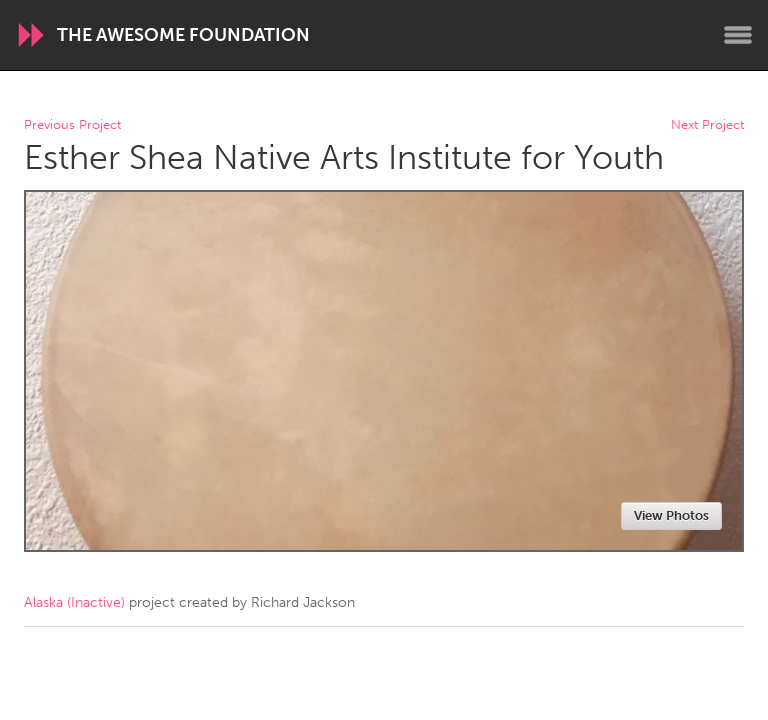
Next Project (707, 125)
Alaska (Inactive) (74, 602)
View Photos (671, 515)
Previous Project (72, 125)
